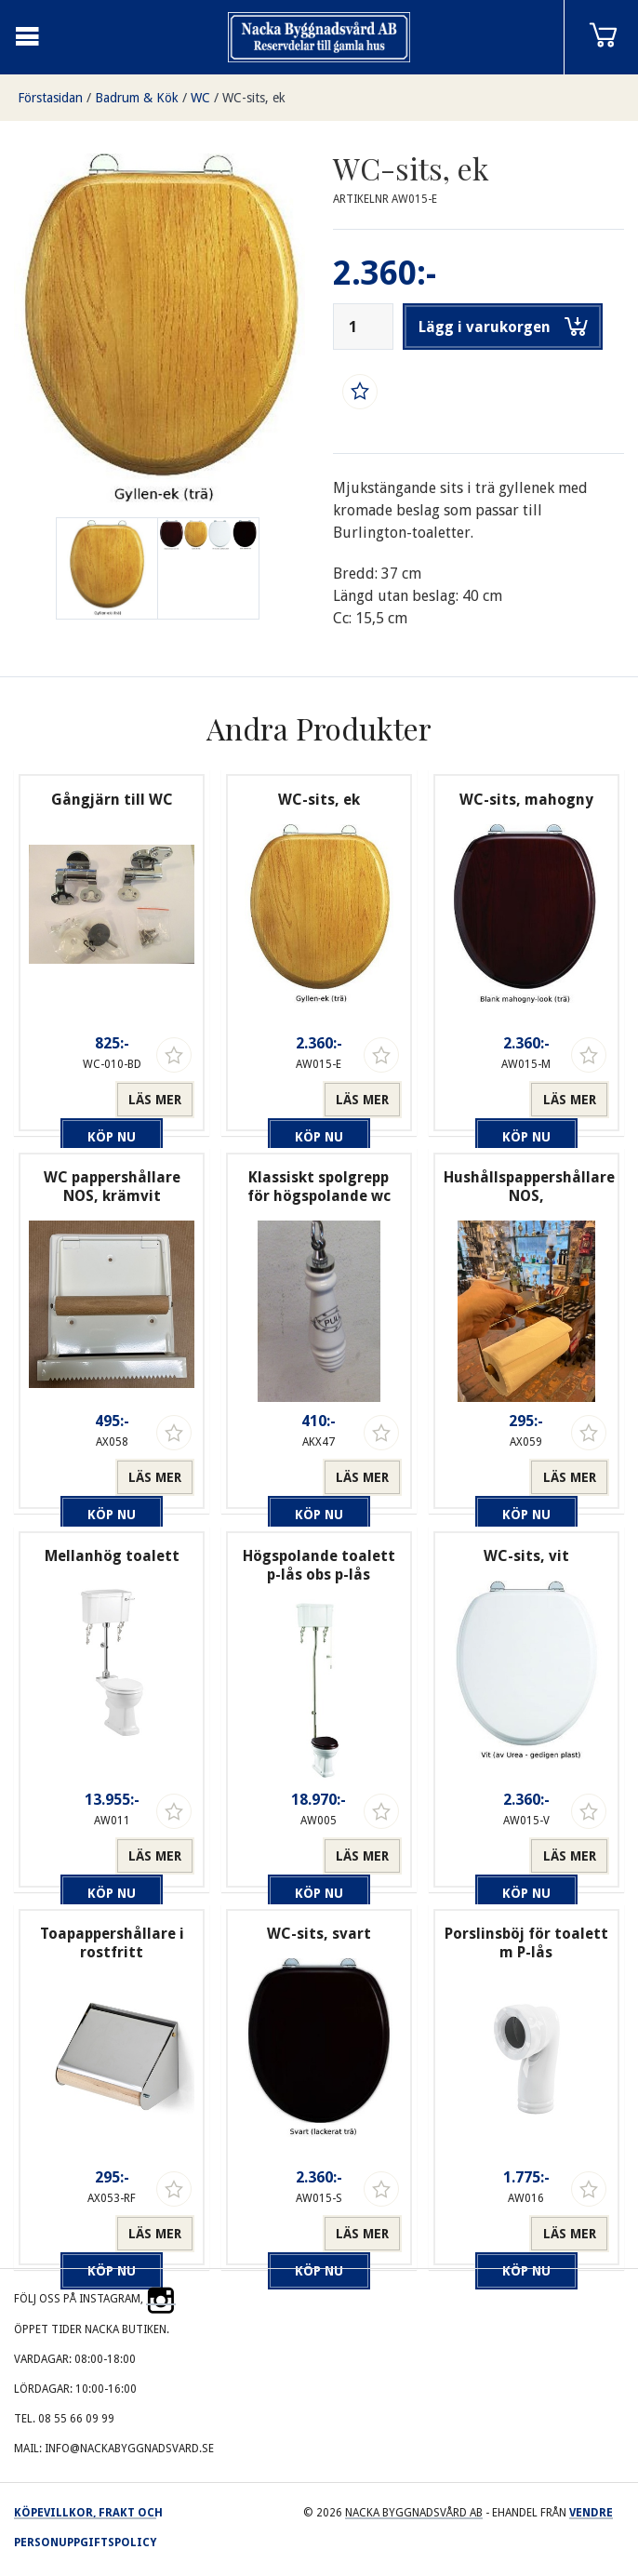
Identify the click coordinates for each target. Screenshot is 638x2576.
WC (200, 97)
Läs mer (154, 1099)
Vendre (591, 2512)
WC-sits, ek (254, 97)
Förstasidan (50, 97)
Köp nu (71, 1099)
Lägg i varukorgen (503, 326)
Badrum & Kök (137, 97)
